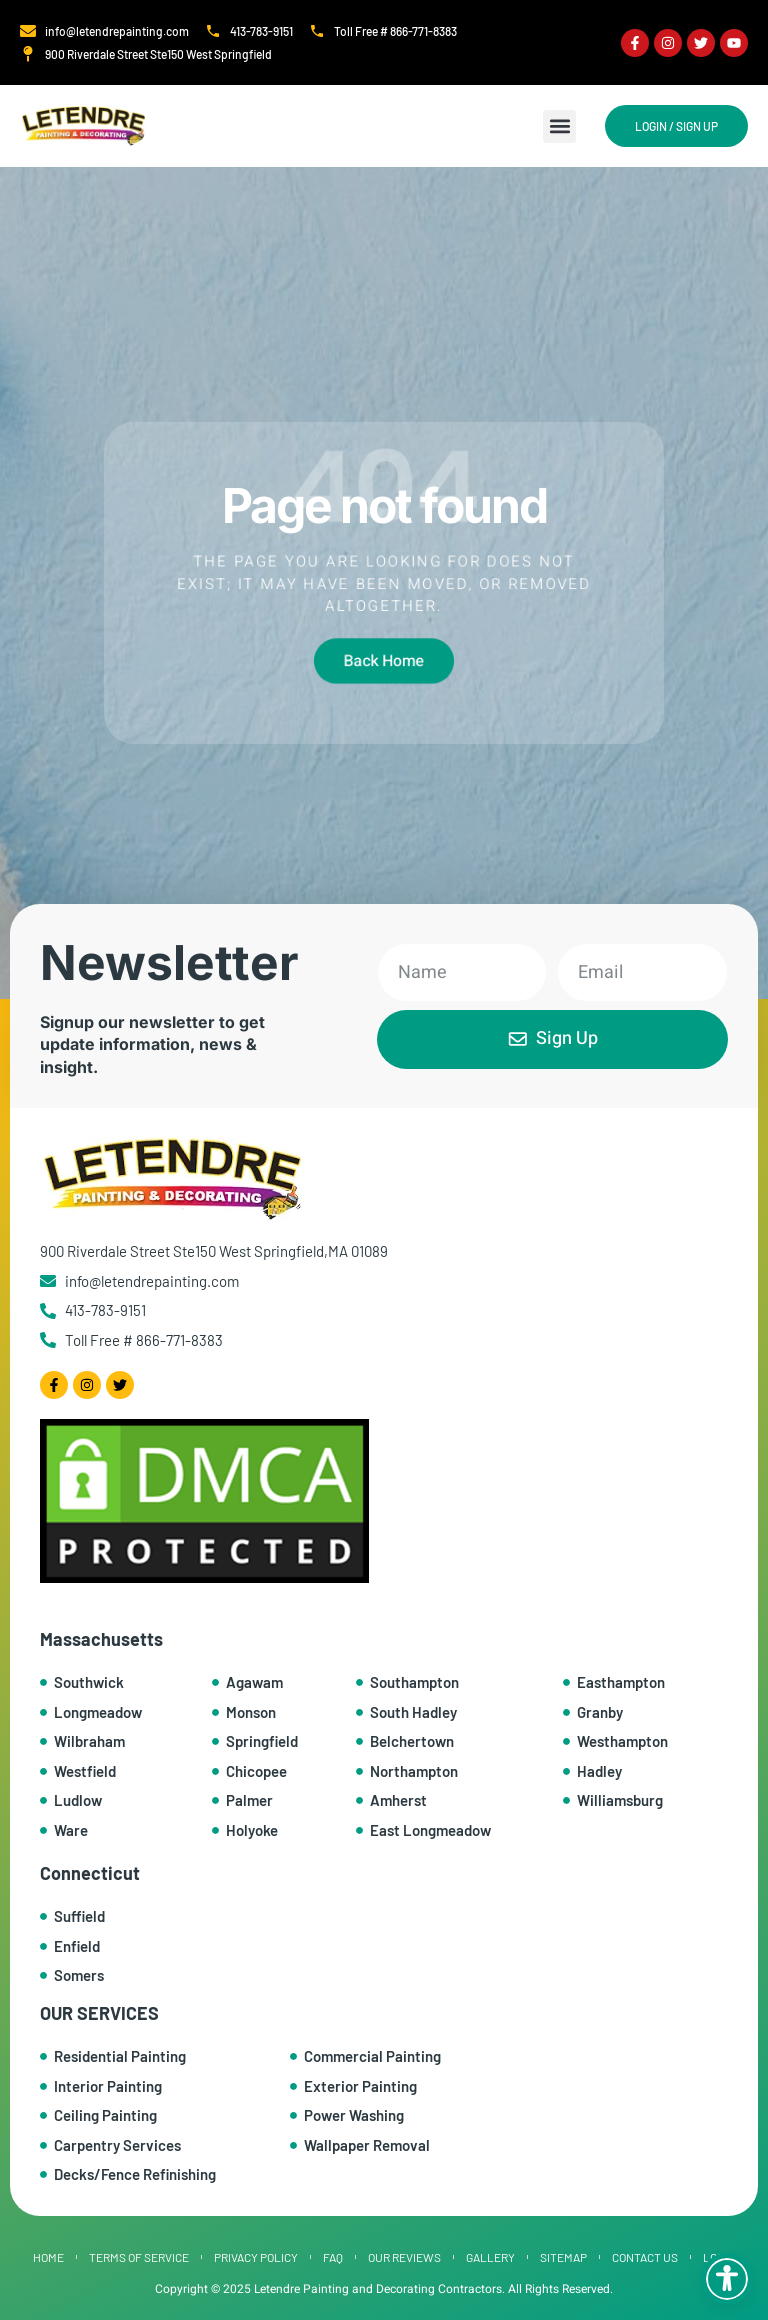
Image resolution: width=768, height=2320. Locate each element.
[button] (559, 126)
